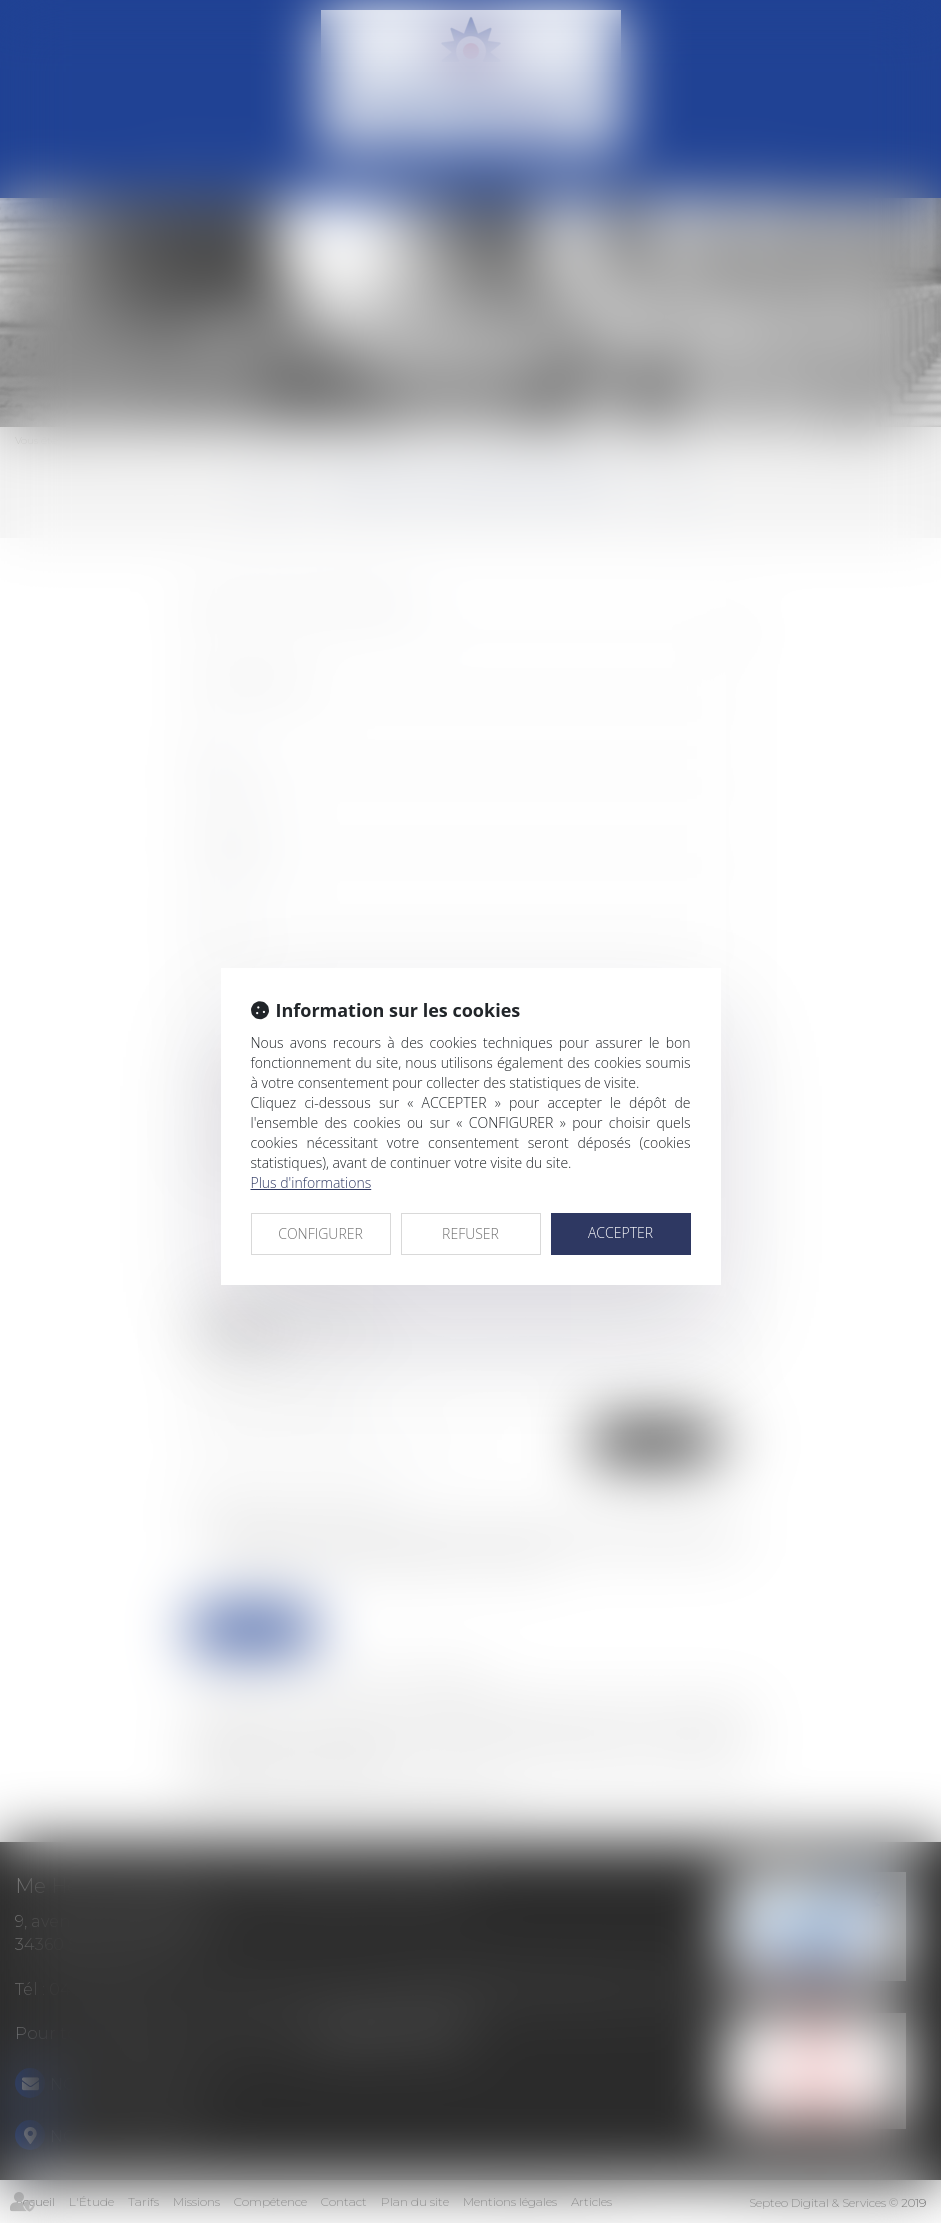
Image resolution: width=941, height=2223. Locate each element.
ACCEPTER (620, 1232)
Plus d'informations (311, 1182)
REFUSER (470, 1233)
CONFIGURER (320, 1233)
